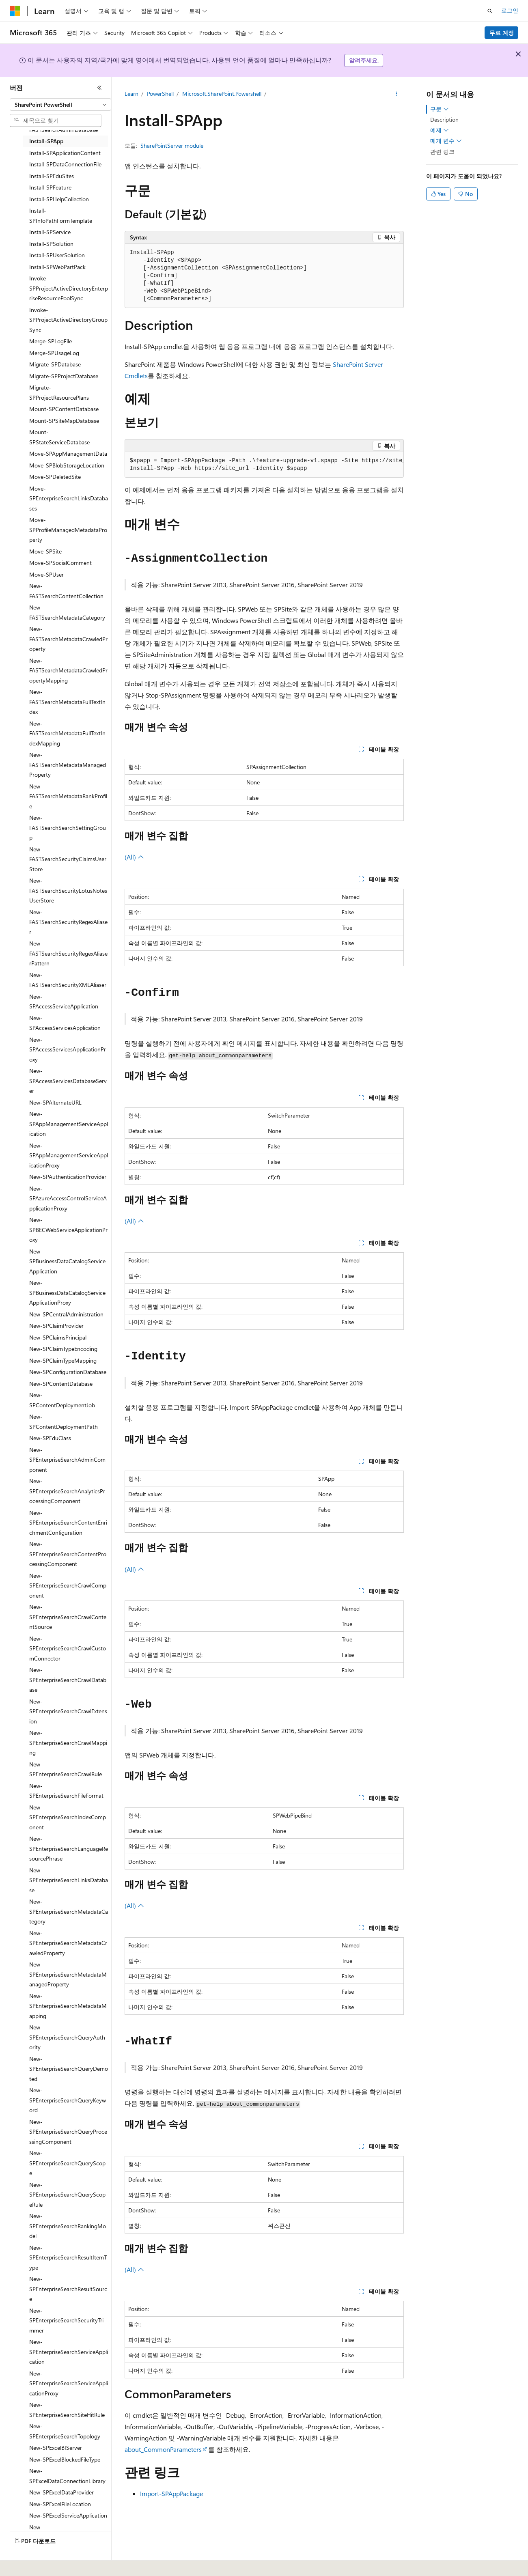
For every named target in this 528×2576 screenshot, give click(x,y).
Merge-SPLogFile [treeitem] (50, 341)
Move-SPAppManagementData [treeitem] (68, 453)
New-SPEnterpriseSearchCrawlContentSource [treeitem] (67, 1616)
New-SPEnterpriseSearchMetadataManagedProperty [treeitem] (68, 1974)
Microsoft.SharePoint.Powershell (221, 93)
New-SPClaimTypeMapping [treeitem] (63, 1360)
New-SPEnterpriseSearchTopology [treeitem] (64, 2431)
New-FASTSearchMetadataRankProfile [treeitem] (68, 796)
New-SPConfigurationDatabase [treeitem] (67, 1372)
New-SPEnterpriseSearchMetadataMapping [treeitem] (68, 2006)
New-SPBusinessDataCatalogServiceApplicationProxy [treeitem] (67, 1292)
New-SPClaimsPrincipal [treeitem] (57, 1337)
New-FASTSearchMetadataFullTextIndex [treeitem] (67, 701)
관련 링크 (442, 151)
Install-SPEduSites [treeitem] (51, 176)
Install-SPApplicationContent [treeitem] (65, 153)
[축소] (99, 87)
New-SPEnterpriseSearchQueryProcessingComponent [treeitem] (68, 2131)
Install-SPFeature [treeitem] (50, 187)
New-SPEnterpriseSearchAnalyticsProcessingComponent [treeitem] (67, 1491)
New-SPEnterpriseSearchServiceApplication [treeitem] (68, 2351)
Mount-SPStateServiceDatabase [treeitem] (59, 437)
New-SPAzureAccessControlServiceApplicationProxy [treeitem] (68, 1198)
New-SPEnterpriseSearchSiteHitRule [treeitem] (67, 2410)
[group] (264, 465)
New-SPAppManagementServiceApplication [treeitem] (68, 1123)
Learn (131, 93)
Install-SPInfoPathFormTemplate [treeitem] (60, 215)
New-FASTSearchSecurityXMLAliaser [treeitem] (67, 980)
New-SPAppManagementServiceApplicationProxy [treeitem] (68, 1155)
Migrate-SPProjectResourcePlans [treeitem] (59, 392)
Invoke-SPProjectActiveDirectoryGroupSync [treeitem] (68, 320)
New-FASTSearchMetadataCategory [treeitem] (67, 612)
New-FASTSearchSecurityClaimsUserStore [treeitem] (67, 859)
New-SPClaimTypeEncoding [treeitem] (63, 1349)
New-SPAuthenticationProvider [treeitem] (67, 1176)
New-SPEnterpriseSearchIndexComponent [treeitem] (67, 1817)
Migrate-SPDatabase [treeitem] (55, 364)
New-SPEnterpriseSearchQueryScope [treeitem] (67, 2163)
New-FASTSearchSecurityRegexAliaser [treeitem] (68, 922)
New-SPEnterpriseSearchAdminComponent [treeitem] (67, 1459)
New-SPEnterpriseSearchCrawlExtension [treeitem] (68, 1711)
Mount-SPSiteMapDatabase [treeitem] (64, 420)
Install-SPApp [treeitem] (46, 141)
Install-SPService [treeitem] (50, 232)
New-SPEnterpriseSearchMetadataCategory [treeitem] (68, 1911)
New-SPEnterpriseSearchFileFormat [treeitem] (66, 1791)
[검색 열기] (490, 11)
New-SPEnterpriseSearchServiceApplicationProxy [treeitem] (68, 2383)
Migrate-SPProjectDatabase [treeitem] (63, 376)
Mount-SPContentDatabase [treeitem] (64, 409)
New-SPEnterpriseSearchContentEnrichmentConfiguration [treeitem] (68, 1522)
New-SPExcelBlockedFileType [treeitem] (64, 2459)
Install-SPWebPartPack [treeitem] (57, 267)
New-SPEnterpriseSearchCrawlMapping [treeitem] (68, 1742)
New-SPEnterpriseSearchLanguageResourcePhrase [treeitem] (68, 1848)
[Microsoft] (15, 11)
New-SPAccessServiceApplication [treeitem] (63, 1001)
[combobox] (60, 104)
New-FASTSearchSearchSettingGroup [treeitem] (67, 827)
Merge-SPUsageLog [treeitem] (54, 353)
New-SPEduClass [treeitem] (50, 1438)
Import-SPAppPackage (171, 2493)
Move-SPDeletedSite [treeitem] (55, 476)
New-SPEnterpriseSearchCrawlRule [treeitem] (65, 1769)
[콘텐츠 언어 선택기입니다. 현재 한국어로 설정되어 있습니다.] (26, 2564)
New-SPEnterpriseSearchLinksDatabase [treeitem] (68, 1880)
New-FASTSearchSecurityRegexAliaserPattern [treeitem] (68, 953)
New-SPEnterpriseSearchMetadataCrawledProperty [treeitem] (68, 1943)
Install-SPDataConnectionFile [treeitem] (65, 164)
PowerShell (160, 93)
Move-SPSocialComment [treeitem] (60, 562)
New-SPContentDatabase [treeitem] (61, 1383)
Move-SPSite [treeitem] (45, 551)
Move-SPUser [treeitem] (46, 574)
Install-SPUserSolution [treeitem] (57, 255)
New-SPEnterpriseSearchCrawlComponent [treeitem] (67, 1585)
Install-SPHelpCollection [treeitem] (59, 199)
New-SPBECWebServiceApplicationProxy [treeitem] (68, 1229)
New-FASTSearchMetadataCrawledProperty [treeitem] (68, 639)
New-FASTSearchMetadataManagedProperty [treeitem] (67, 764)
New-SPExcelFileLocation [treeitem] (60, 2504)
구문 (439, 109)
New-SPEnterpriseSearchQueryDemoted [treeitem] (68, 2069)
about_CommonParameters (163, 2449)
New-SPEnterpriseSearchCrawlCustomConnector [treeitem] (67, 1648)
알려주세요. (364, 60)
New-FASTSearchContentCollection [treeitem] (66, 591)
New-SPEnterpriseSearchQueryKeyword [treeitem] (67, 2100)
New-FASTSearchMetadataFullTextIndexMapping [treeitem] (67, 733)
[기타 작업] (396, 93)
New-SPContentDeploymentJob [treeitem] (62, 1400)
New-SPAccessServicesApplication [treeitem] (65, 1023)
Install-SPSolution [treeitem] (51, 244)
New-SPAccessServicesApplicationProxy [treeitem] (67, 1049)
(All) (134, 857)
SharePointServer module (171, 145)
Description (444, 119)
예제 (439, 130)
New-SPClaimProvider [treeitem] (56, 1325)
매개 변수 (446, 140)
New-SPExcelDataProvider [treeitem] (61, 2492)
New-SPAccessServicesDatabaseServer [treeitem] (68, 1080)
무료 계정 (501, 33)
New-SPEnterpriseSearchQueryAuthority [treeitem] (67, 2037)
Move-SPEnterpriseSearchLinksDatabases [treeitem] (68, 498)
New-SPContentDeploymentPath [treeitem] (63, 1421)
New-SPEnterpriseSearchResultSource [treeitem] (68, 2288)
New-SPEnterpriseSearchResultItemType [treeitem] (68, 2257)
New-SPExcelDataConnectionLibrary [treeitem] (67, 2476)
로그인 (509, 10)
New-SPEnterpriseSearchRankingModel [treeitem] (67, 2226)
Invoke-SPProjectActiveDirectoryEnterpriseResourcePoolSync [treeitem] (68, 288)
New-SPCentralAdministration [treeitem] (66, 1314)
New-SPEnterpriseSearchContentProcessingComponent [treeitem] (67, 1554)
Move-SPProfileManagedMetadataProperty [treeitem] (68, 529)
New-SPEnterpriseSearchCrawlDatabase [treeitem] (67, 1679)
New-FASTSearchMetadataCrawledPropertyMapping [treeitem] (68, 670)
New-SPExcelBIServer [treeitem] (55, 2447)
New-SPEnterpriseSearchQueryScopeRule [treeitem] (67, 2194)
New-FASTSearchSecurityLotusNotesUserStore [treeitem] (68, 890)
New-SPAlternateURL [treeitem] (55, 1102)
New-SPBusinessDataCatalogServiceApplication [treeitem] (67, 1261)
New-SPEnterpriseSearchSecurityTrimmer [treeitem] (66, 2320)
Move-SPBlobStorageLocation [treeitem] (66, 465)
